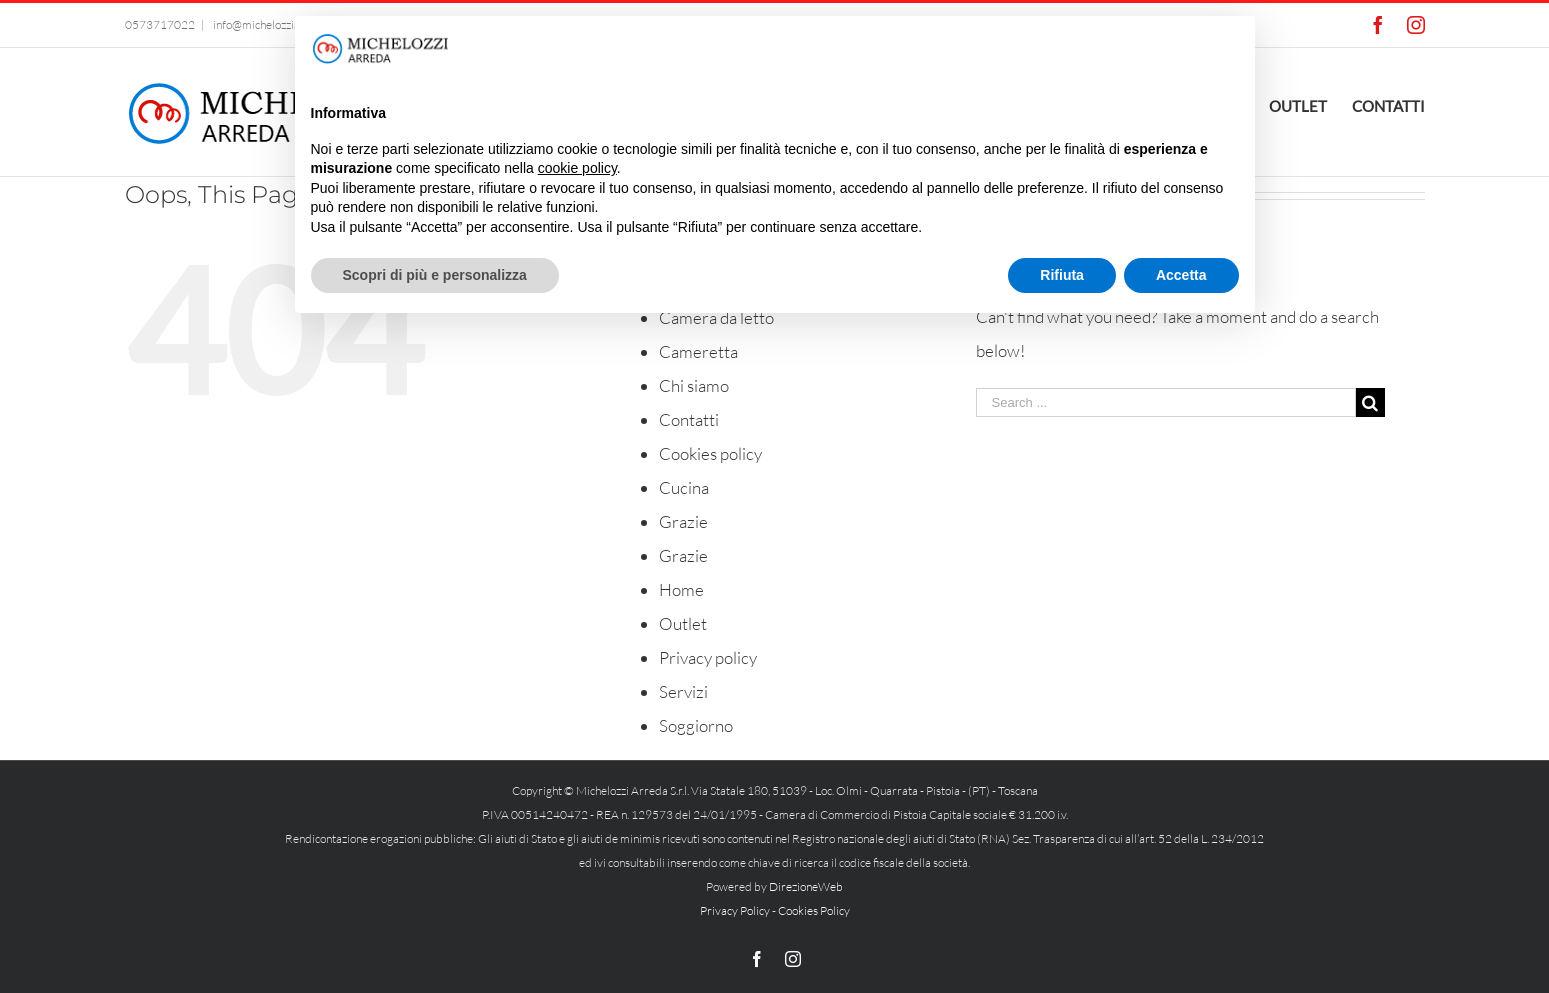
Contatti (689, 419)
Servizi (683, 691)
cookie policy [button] (577, 168)
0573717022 (160, 24)
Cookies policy (710, 453)
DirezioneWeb (806, 886)
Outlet (683, 623)
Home (681, 589)
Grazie (683, 521)
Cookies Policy (814, 910)
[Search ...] (1166, 402)
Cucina (684, 487)
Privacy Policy (735, 910)
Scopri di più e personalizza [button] (435, 275)
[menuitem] (1310, 104)
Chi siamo (694, 385)
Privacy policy (708, 657)
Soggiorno (696, 725)
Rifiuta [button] (1062, 275)
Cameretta (698, 351)
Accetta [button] (1181, 275)
